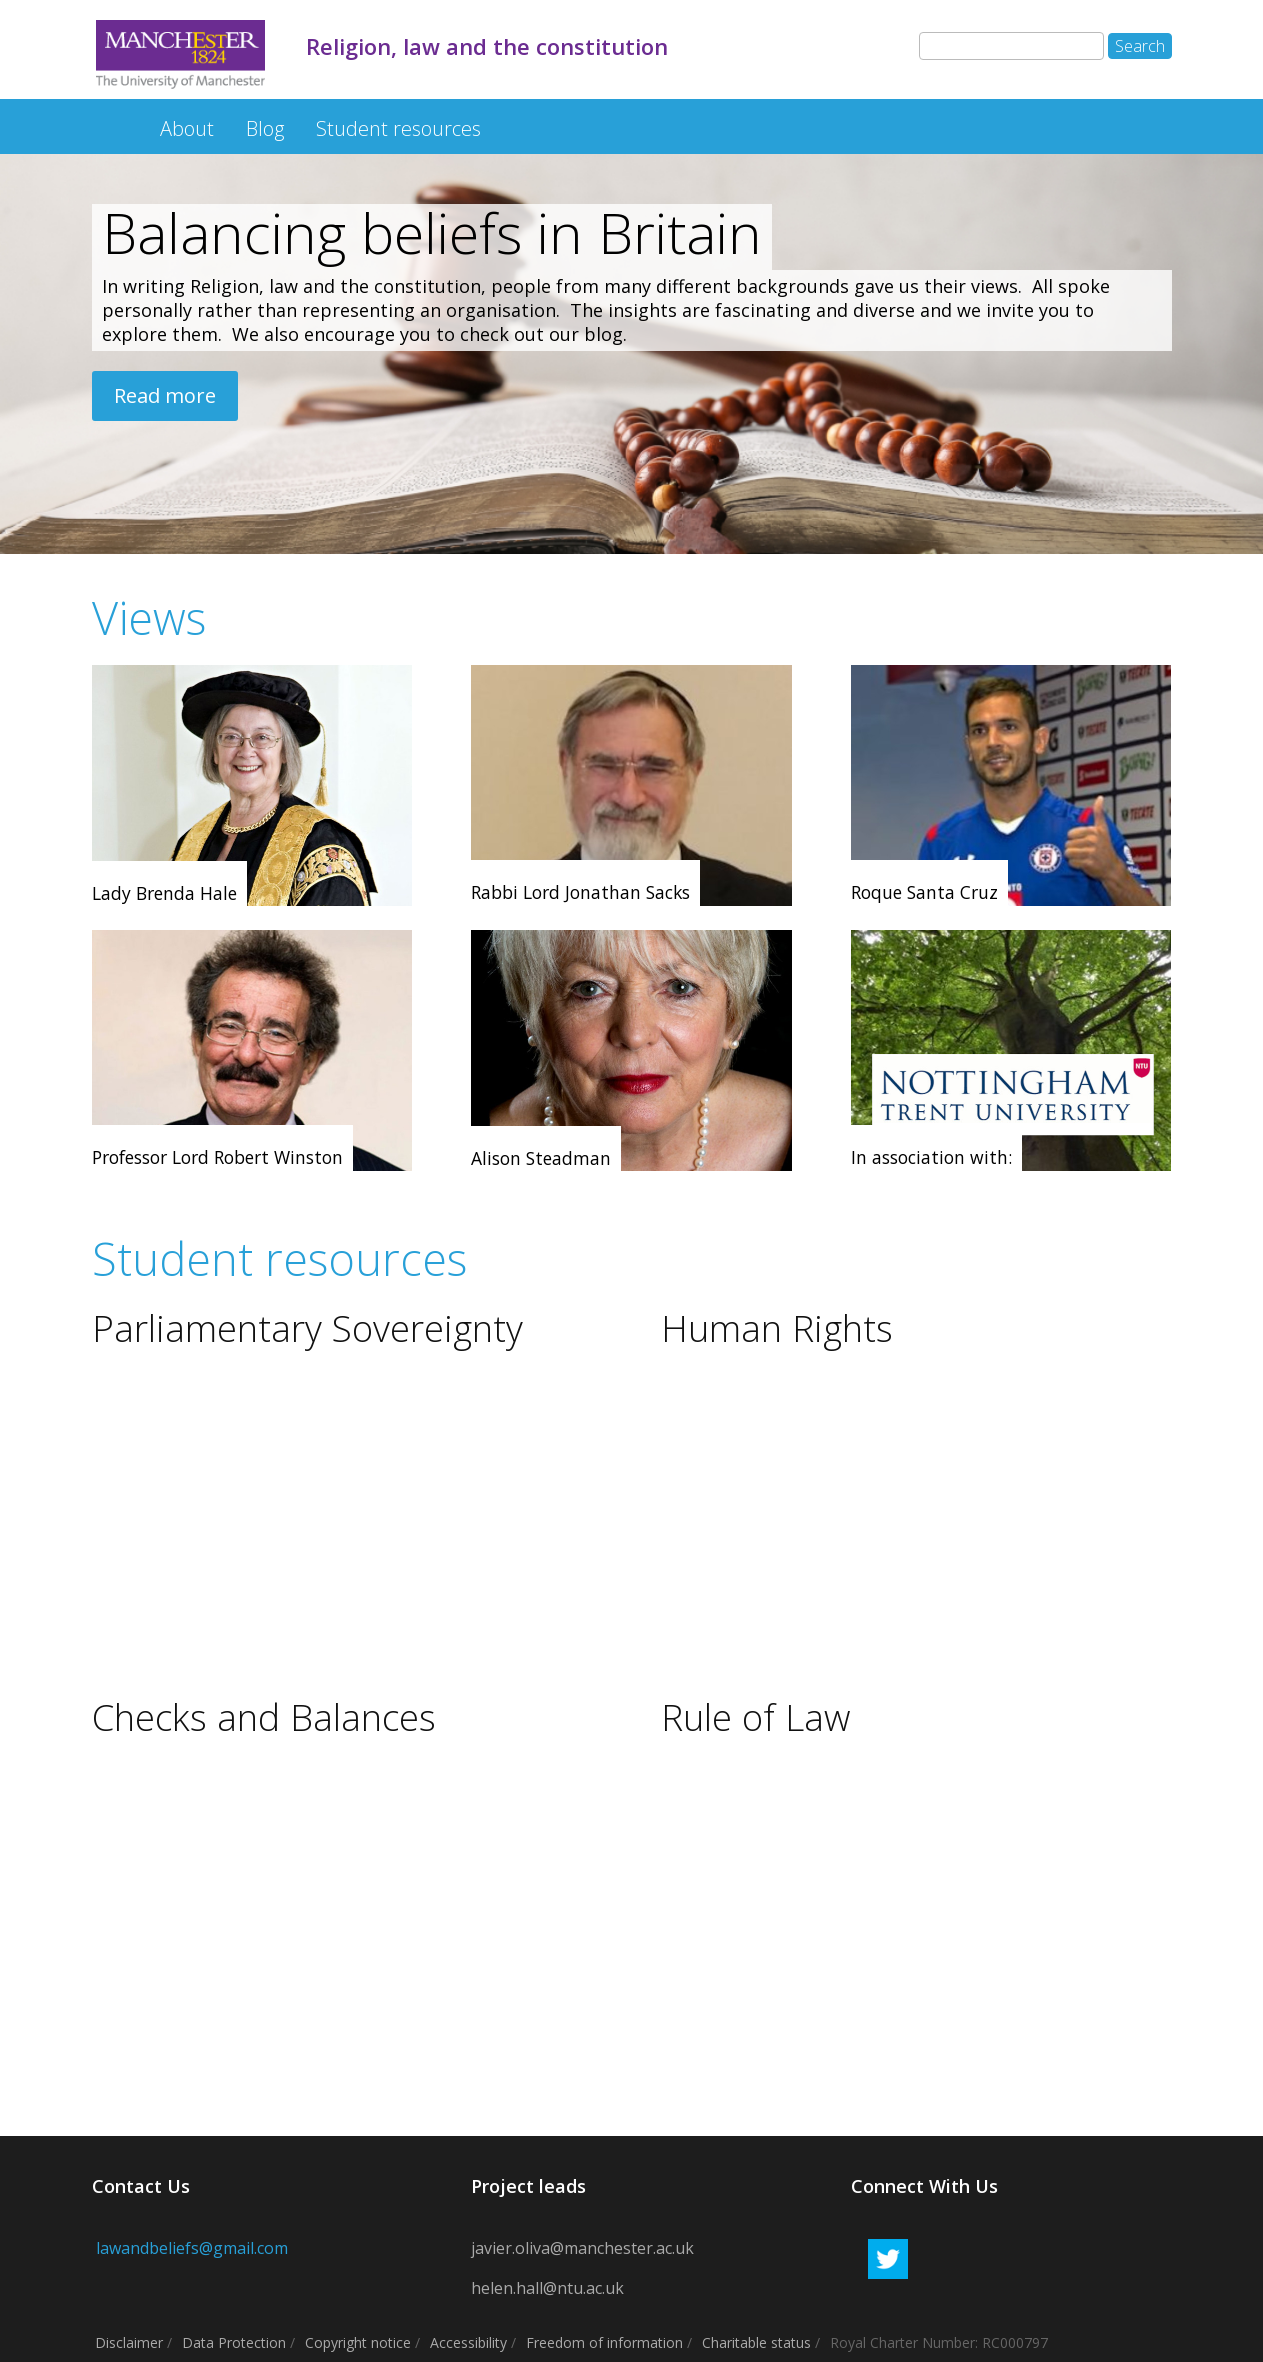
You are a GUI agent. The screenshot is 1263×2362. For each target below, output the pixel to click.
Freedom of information (604, 2342)
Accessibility (468, 2342)
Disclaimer (129, 2342)
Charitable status (756, 2342)
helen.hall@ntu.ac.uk (547, 2288)
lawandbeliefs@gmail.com (190, 2248)
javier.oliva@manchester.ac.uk (582, 2248)
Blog (265, 128)
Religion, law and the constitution (108, 118)
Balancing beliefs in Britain (432, 232)
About (187, 128)
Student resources (398, 128)
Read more (165, 395)
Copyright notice (358, 2342)
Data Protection (234, 2342)
